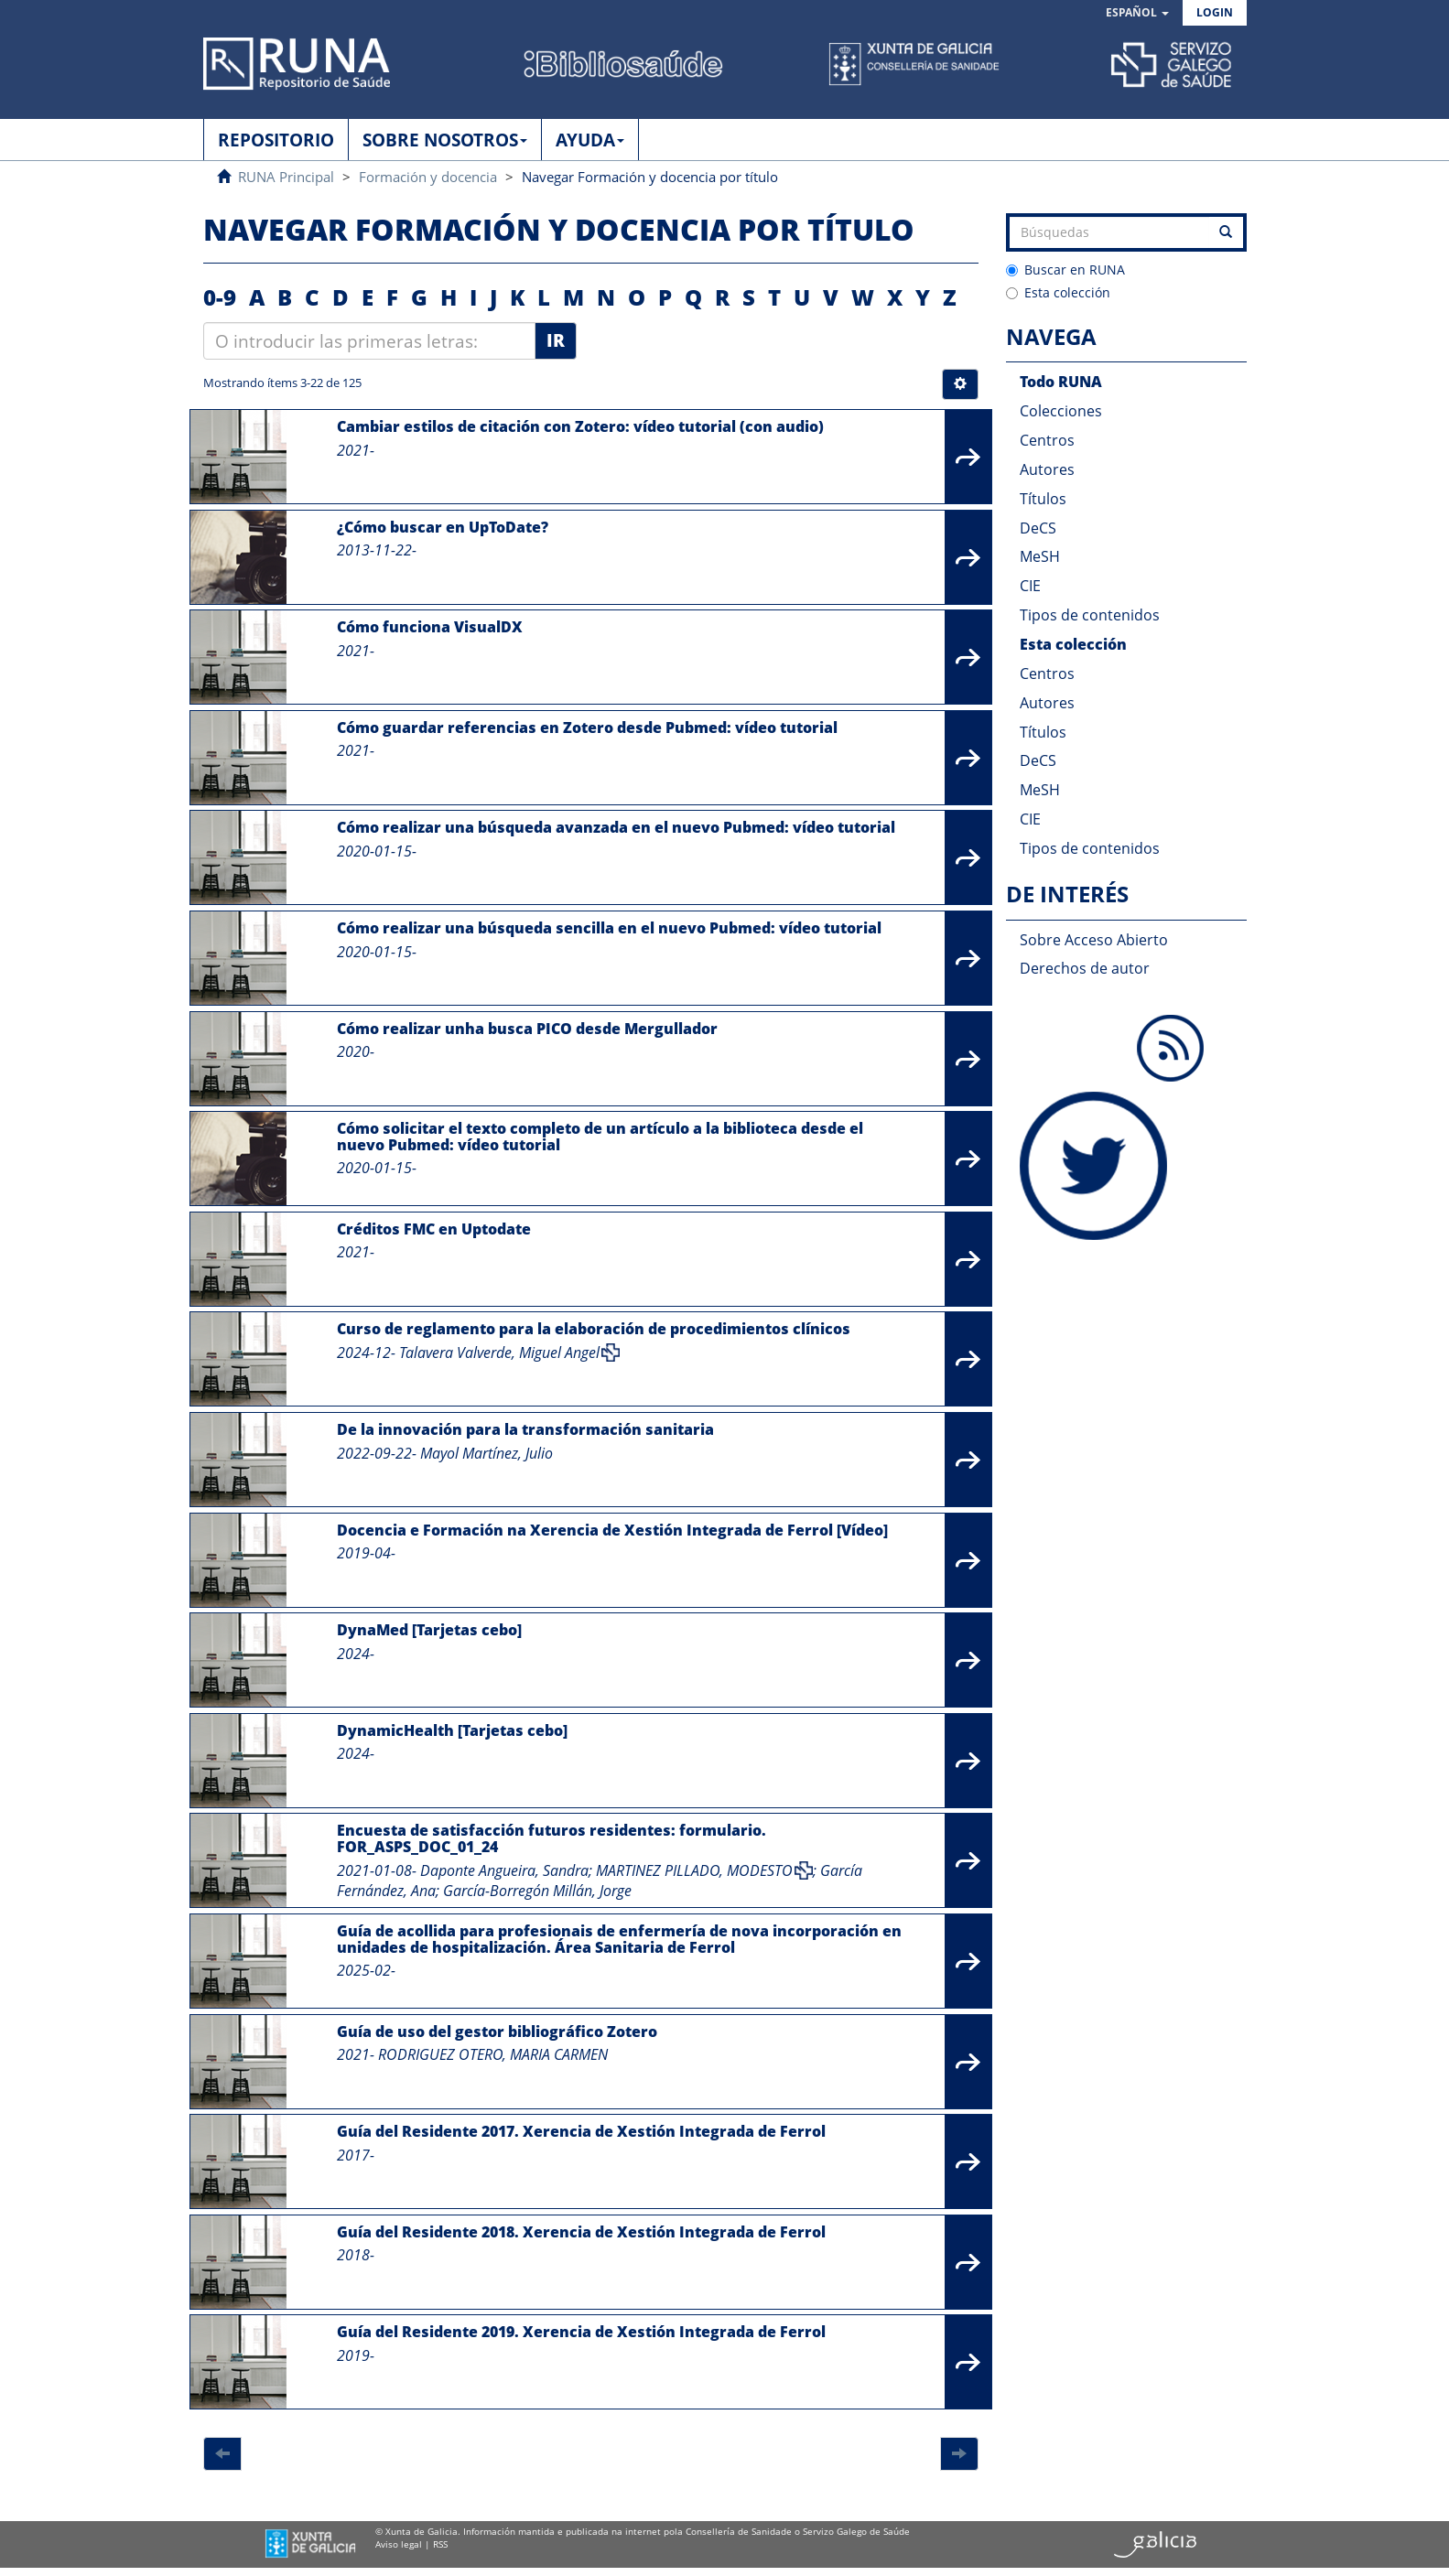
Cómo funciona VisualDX (430, 627)
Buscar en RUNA (1065, 269)
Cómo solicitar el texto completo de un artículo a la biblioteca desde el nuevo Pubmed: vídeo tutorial (600, 1136)
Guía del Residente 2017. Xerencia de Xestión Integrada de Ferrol (581, 2131)
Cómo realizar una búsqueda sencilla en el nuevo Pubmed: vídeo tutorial (609, 928)
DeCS (1038, 528)
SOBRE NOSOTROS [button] (444, 140)
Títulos (1043, 499)
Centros (1047, 440)
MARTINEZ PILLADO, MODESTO (694, 1870)
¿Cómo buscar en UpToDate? (442, 527)
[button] (1137, 13)
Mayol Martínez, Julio (486, 1453)
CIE (1030, 586)
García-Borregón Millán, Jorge (537, 1891)
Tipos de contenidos (1090, 615)
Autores (1047, 469)
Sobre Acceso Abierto (1094, 940)
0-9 (219, 297)
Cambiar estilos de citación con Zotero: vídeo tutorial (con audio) (580, 426)
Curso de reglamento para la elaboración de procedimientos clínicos (593, 1329)
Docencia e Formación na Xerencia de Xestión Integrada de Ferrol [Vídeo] (612, 1530)
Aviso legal (398, 2544)
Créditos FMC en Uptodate (434, 1229)
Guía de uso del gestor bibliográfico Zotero (497, 2031)
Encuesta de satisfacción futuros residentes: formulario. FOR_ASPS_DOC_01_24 (551, 1838)
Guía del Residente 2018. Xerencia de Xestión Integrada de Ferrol (581, 2232)
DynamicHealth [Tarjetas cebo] (452, 1730)
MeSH (1040, 556)
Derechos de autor (1085, 968)
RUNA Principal (286, 176)
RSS (440, 2544)
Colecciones (1061, 411)
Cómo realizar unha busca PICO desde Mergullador (527, 1029)
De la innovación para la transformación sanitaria (525, 1429)
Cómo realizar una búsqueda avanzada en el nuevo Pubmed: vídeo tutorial (616, 827)
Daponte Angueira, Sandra (504, 1870)
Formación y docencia (428, 176)
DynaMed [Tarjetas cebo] (429, 1630)
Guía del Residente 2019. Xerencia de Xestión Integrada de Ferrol (581, 2332)
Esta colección (1058, 292)
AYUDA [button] (590, 140)
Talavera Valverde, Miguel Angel (499, 1352)
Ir (555, 340)
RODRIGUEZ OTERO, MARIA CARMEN (493, 2054)
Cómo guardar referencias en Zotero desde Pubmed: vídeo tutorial (587, 727)
